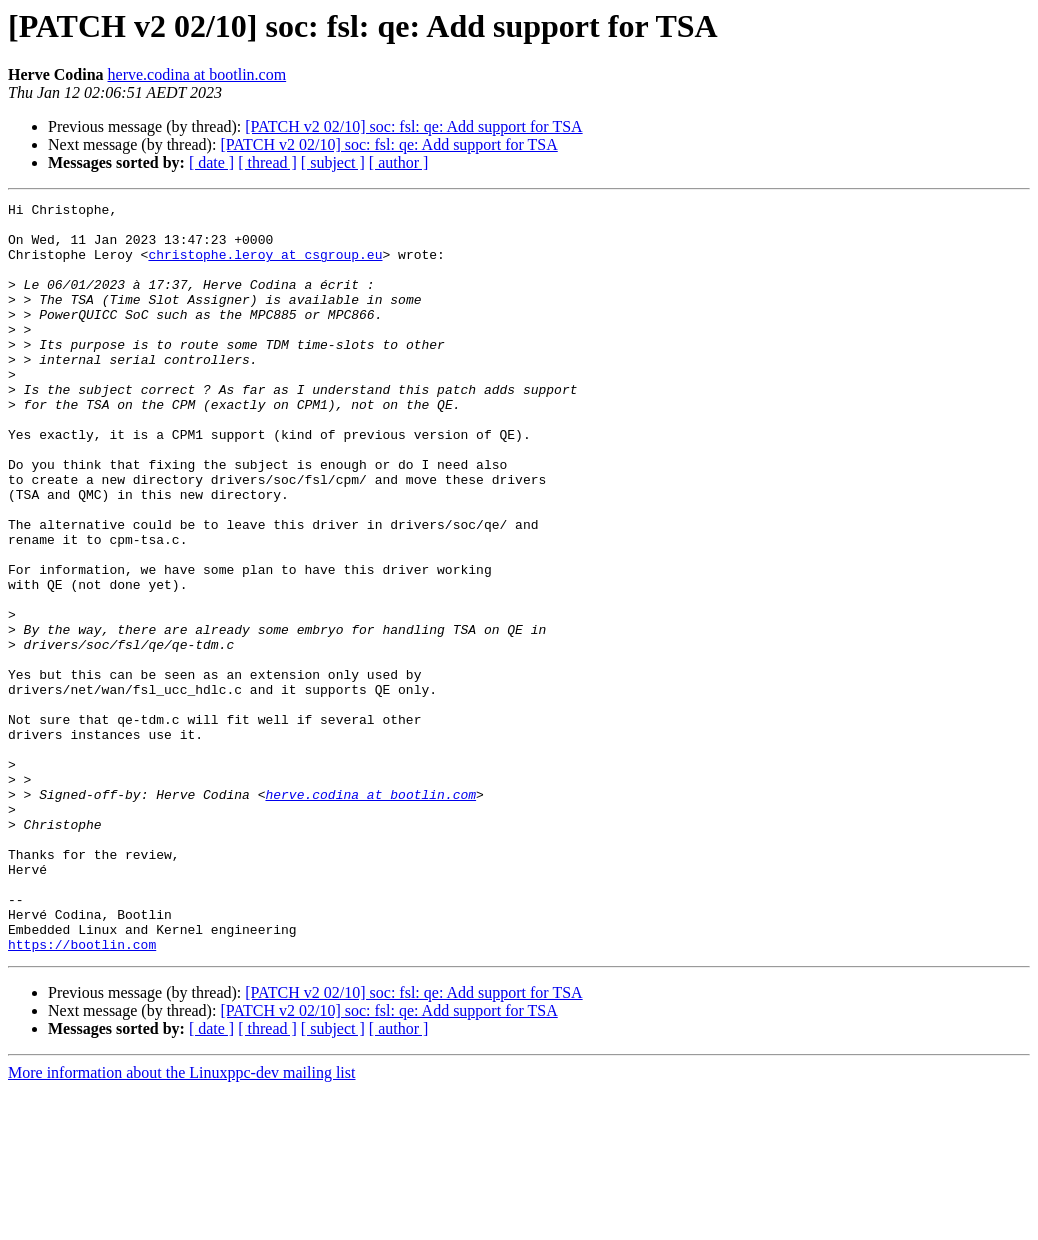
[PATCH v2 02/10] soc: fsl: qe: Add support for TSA (413, 126)
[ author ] (399, 162)
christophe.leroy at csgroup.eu (265, 266)
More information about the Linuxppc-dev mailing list (181, 1222)
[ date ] (211, 162)
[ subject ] (333, 162)
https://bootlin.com (82, 1094)
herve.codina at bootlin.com (197, 74)
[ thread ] (267, 162)
